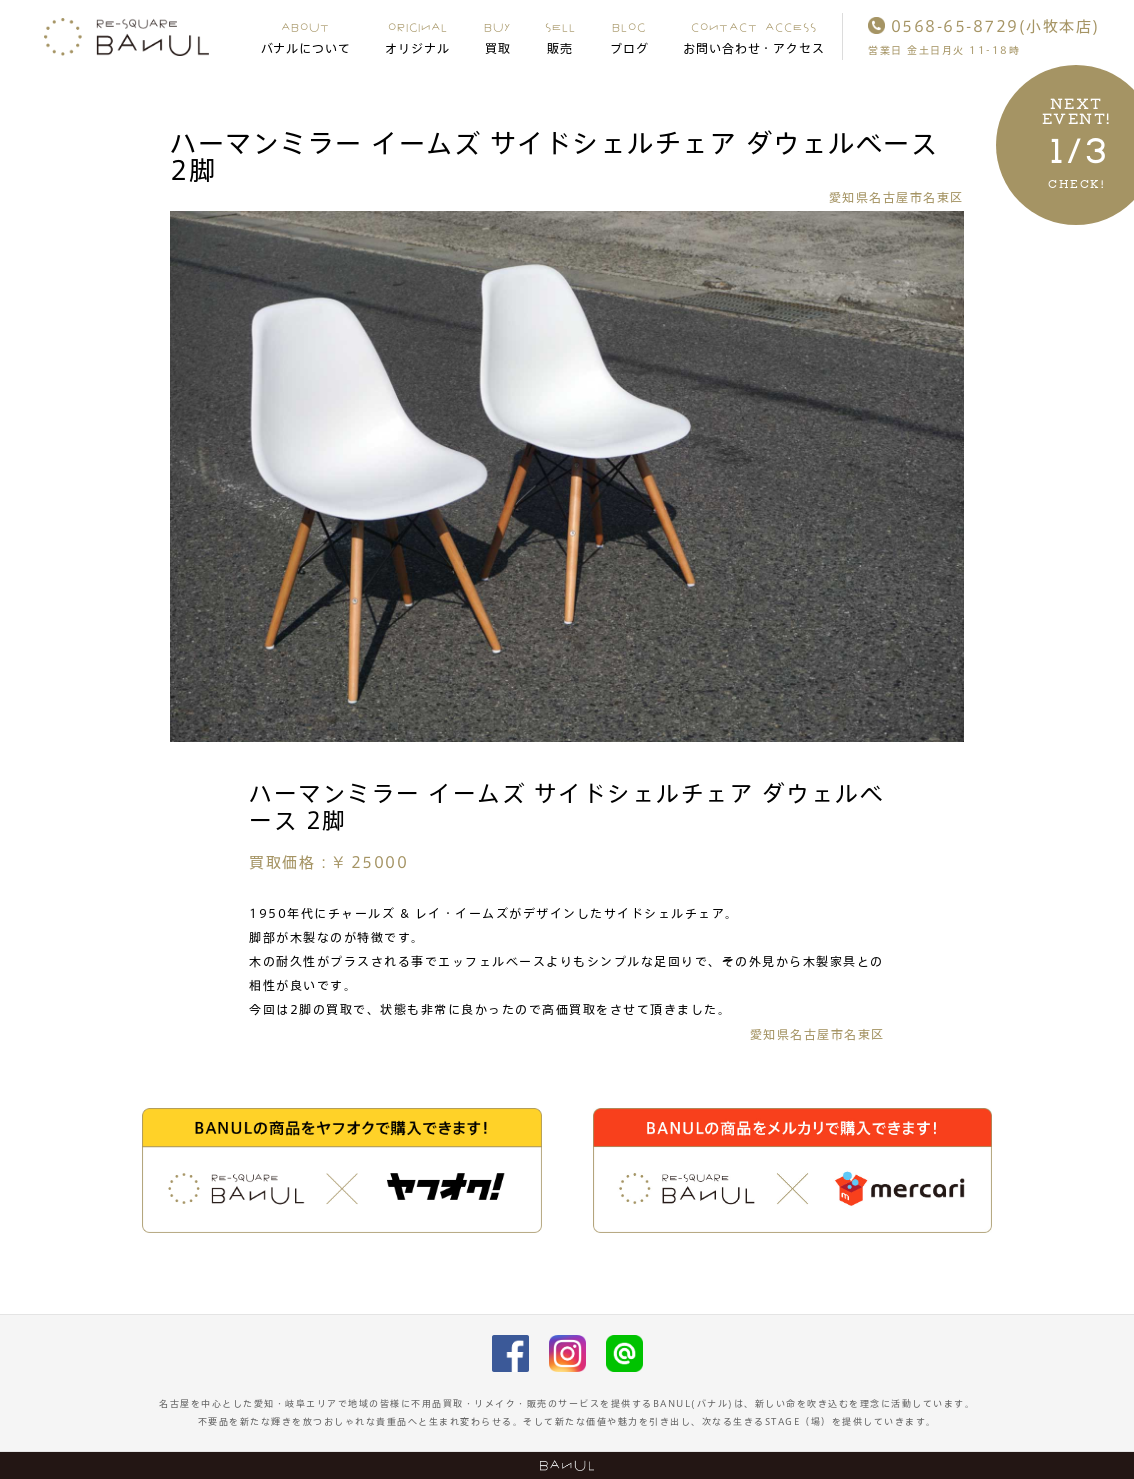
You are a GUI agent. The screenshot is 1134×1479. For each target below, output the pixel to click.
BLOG (629, 37)
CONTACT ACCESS (754, 37)
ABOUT (306, 37)
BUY (497, 37)
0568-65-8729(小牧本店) (984, 26)
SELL (560, 37)
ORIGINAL (417, 37)
